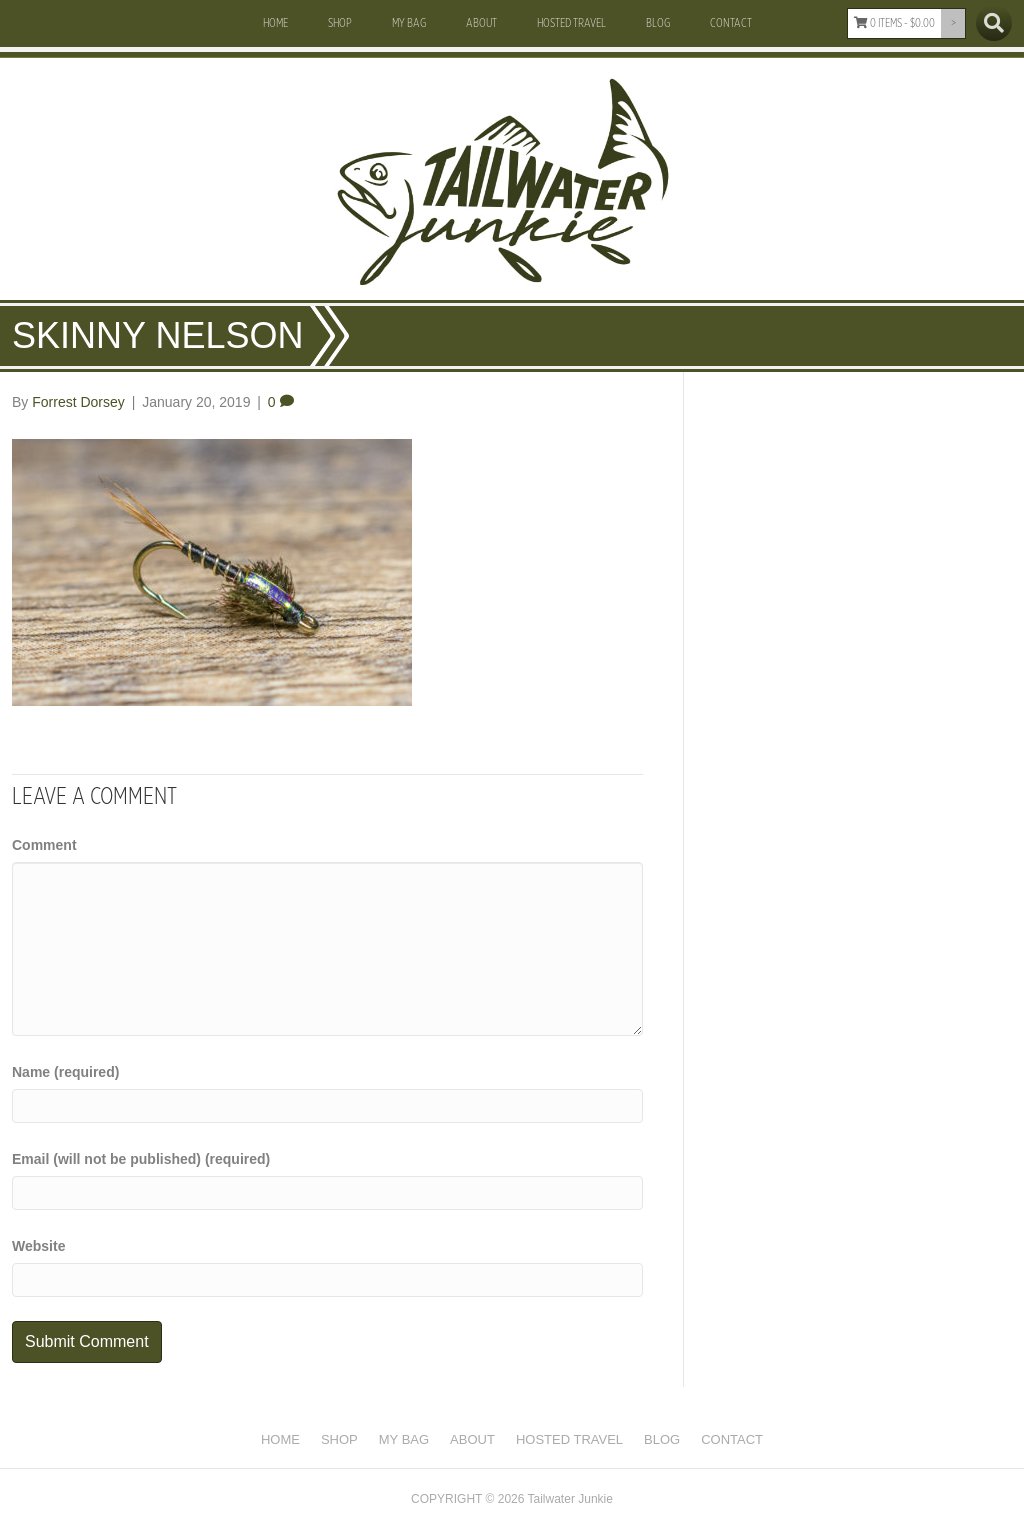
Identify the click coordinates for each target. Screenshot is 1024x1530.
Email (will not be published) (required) (141, 1159)
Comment (44, 845)
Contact (731, 23)
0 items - (894, 23)
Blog (658, 23)
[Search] (994, 23)
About (481, 23)
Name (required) (65, 1072)
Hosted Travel (571, 23)
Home (275, 23)
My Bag (409, 23)
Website (38, 1246)
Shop (340, 23)
